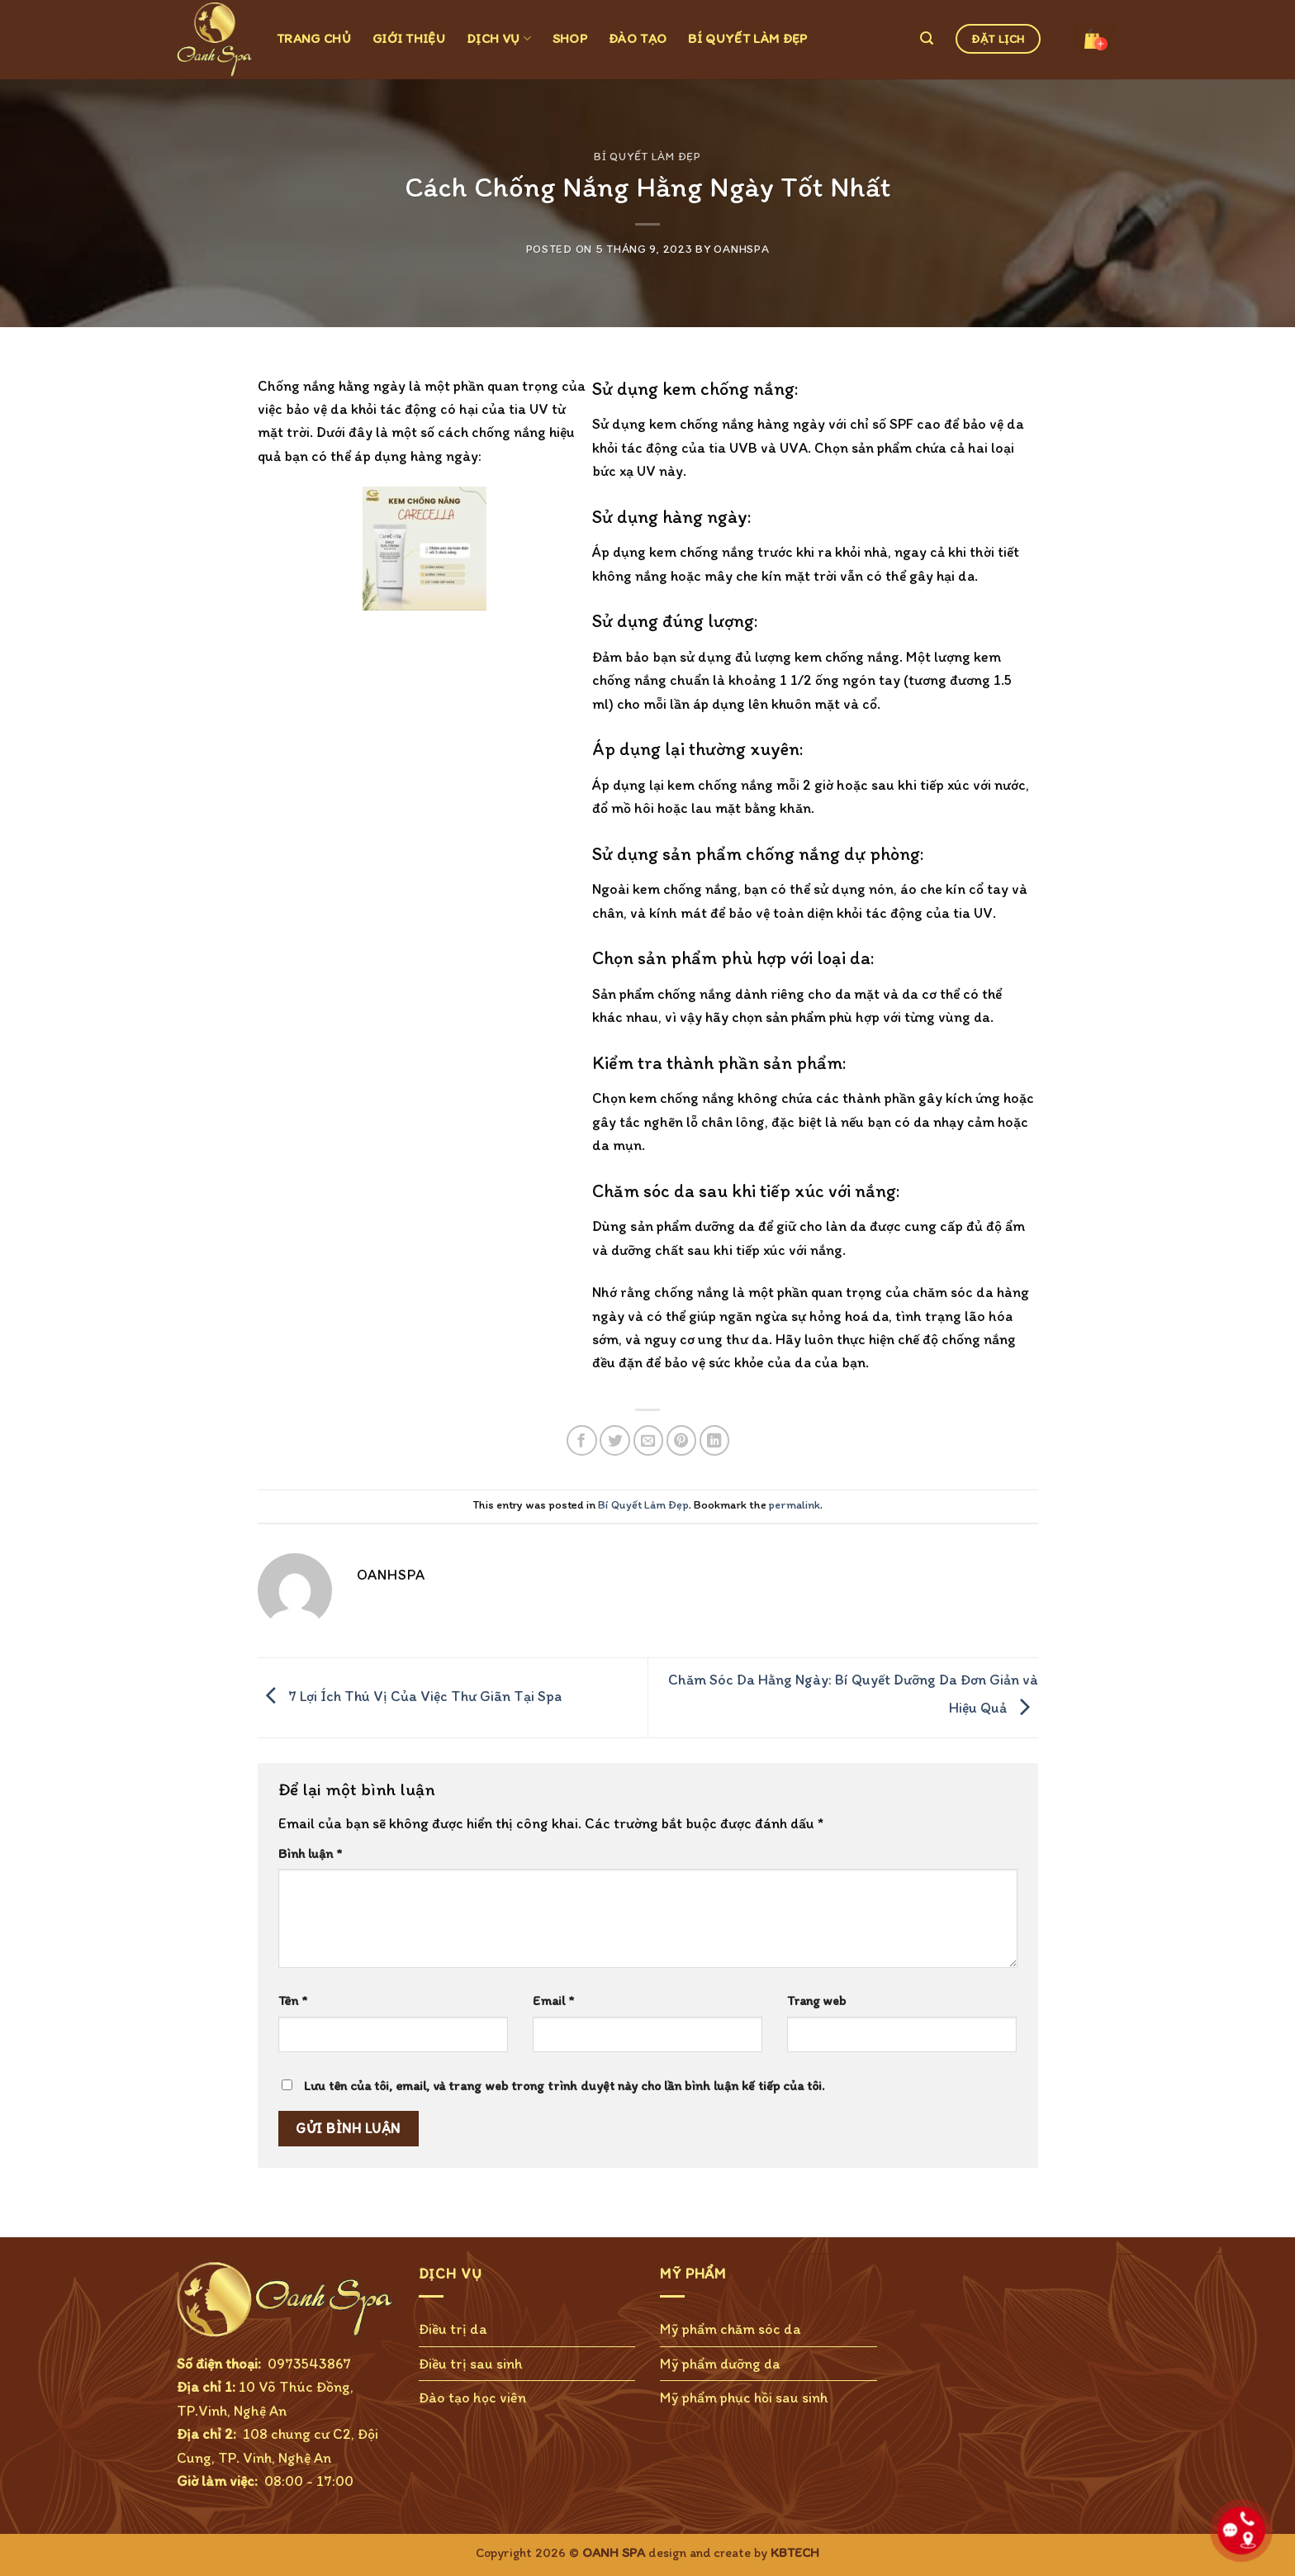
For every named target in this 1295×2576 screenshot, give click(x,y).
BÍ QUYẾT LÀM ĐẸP (747, 38)
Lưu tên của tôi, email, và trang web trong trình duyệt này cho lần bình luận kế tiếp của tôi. (564, 2086)
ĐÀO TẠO (637, 38)
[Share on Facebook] (582, 1440)
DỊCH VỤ (499, 38)
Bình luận (310, 1853)
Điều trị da (453, 2328)
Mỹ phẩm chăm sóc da (730, 2328)
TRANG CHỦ (314, 38)
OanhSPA (741, 248)
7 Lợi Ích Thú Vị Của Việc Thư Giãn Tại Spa (410, 1695)
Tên (292, 2000)
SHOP (570, 38)
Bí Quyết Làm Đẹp (647, 156)
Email (553, 2000)
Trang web (816, 2000)
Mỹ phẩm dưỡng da (720, 2363)
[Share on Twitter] (615, 1440)
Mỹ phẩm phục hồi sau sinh (744, 2397)
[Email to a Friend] (648, 1440)
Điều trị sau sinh (471, 2363)
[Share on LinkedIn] (715, 1440)
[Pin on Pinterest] (681, 1440)
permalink (794, 1505)
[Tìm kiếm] (926, 38)
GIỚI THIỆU (408, 38)
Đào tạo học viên (472, 2397)
